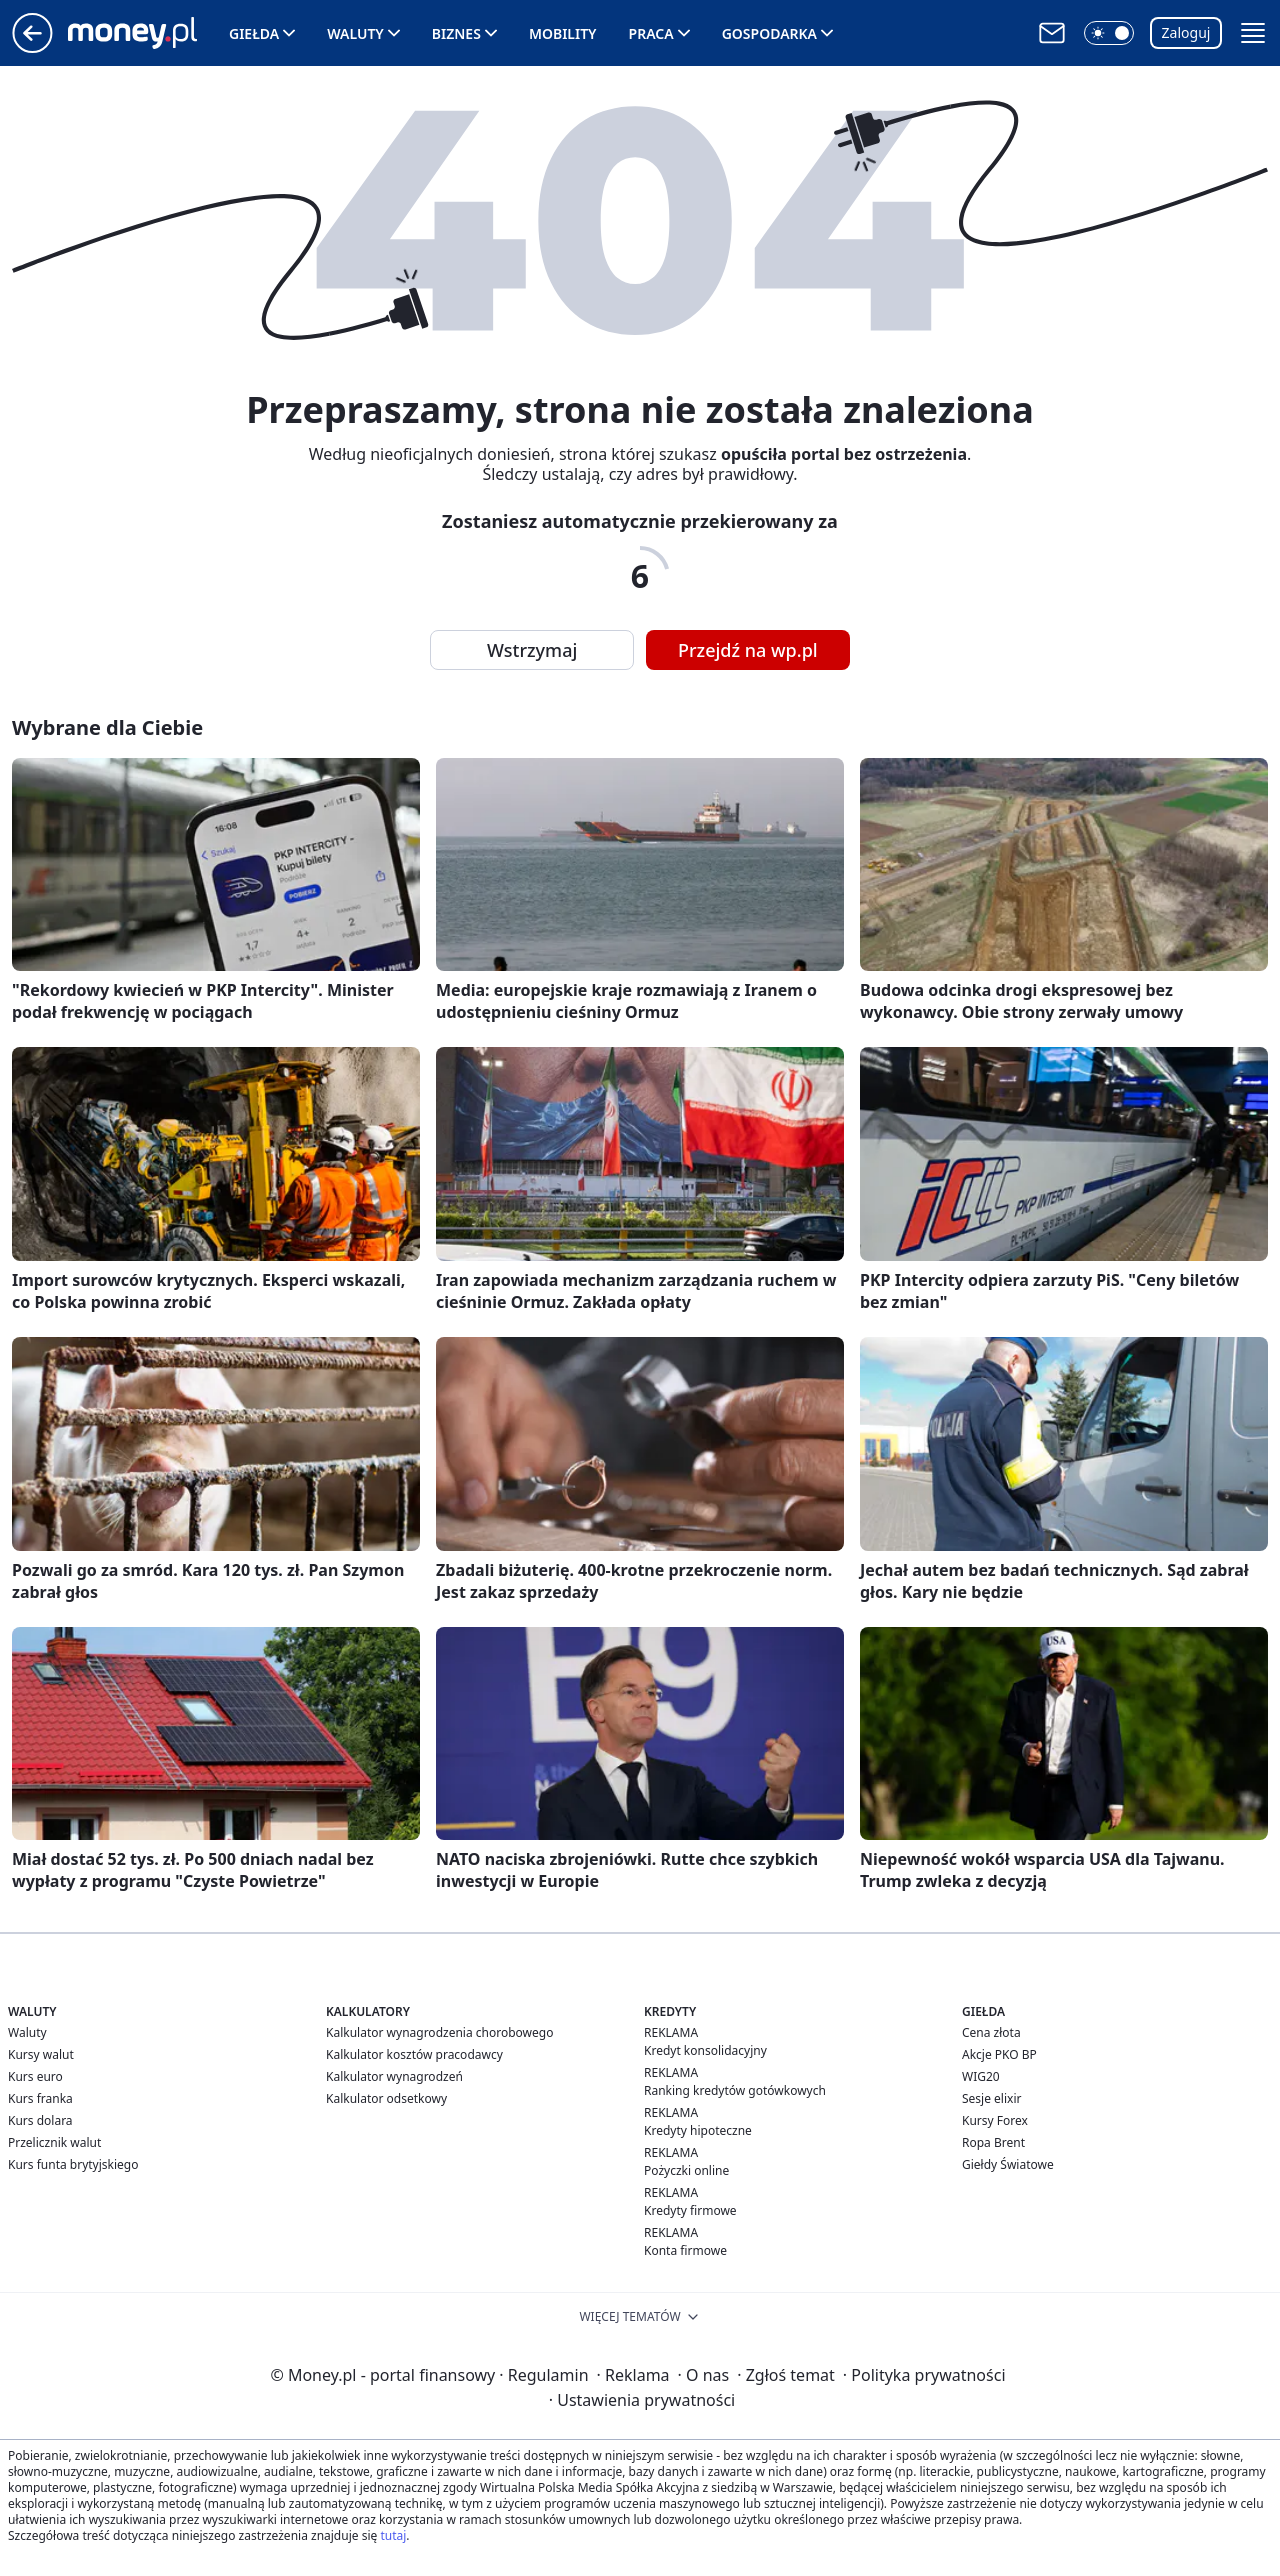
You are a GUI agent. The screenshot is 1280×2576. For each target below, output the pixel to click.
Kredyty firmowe (690, 2210)
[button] (1109, 33)
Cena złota (991, 2032)
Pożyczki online (686, 2170)
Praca (651, 33)
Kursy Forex (995, 2120)
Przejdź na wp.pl (748, 650)
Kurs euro (35, 2076)
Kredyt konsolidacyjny (705, 2050)
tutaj (393, 2535)
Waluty (355, 33)
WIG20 (981, 2076)
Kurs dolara (40, 2120)
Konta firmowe (685, 2250)
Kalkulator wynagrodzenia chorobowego (439, 2032)
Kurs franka (40, 2098)
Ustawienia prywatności (642, 2400)
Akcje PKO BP (999, 2054)
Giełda (254, 33)
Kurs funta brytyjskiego (73, 2164)
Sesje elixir (991, 2098)
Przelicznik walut (54, 2142)
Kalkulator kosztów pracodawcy (414, 2054)
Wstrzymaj (532, 650)
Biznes (456, 33)
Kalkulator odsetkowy (386, 2098)
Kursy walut (41, 2054)
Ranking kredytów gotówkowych (735, 2090)
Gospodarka (769, 33)
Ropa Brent (993, 2142)
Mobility (563, 33)
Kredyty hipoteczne (698, 2130)
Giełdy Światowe (1008, 2164)
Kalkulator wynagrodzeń (394, 2076)
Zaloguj (1186, 32)
